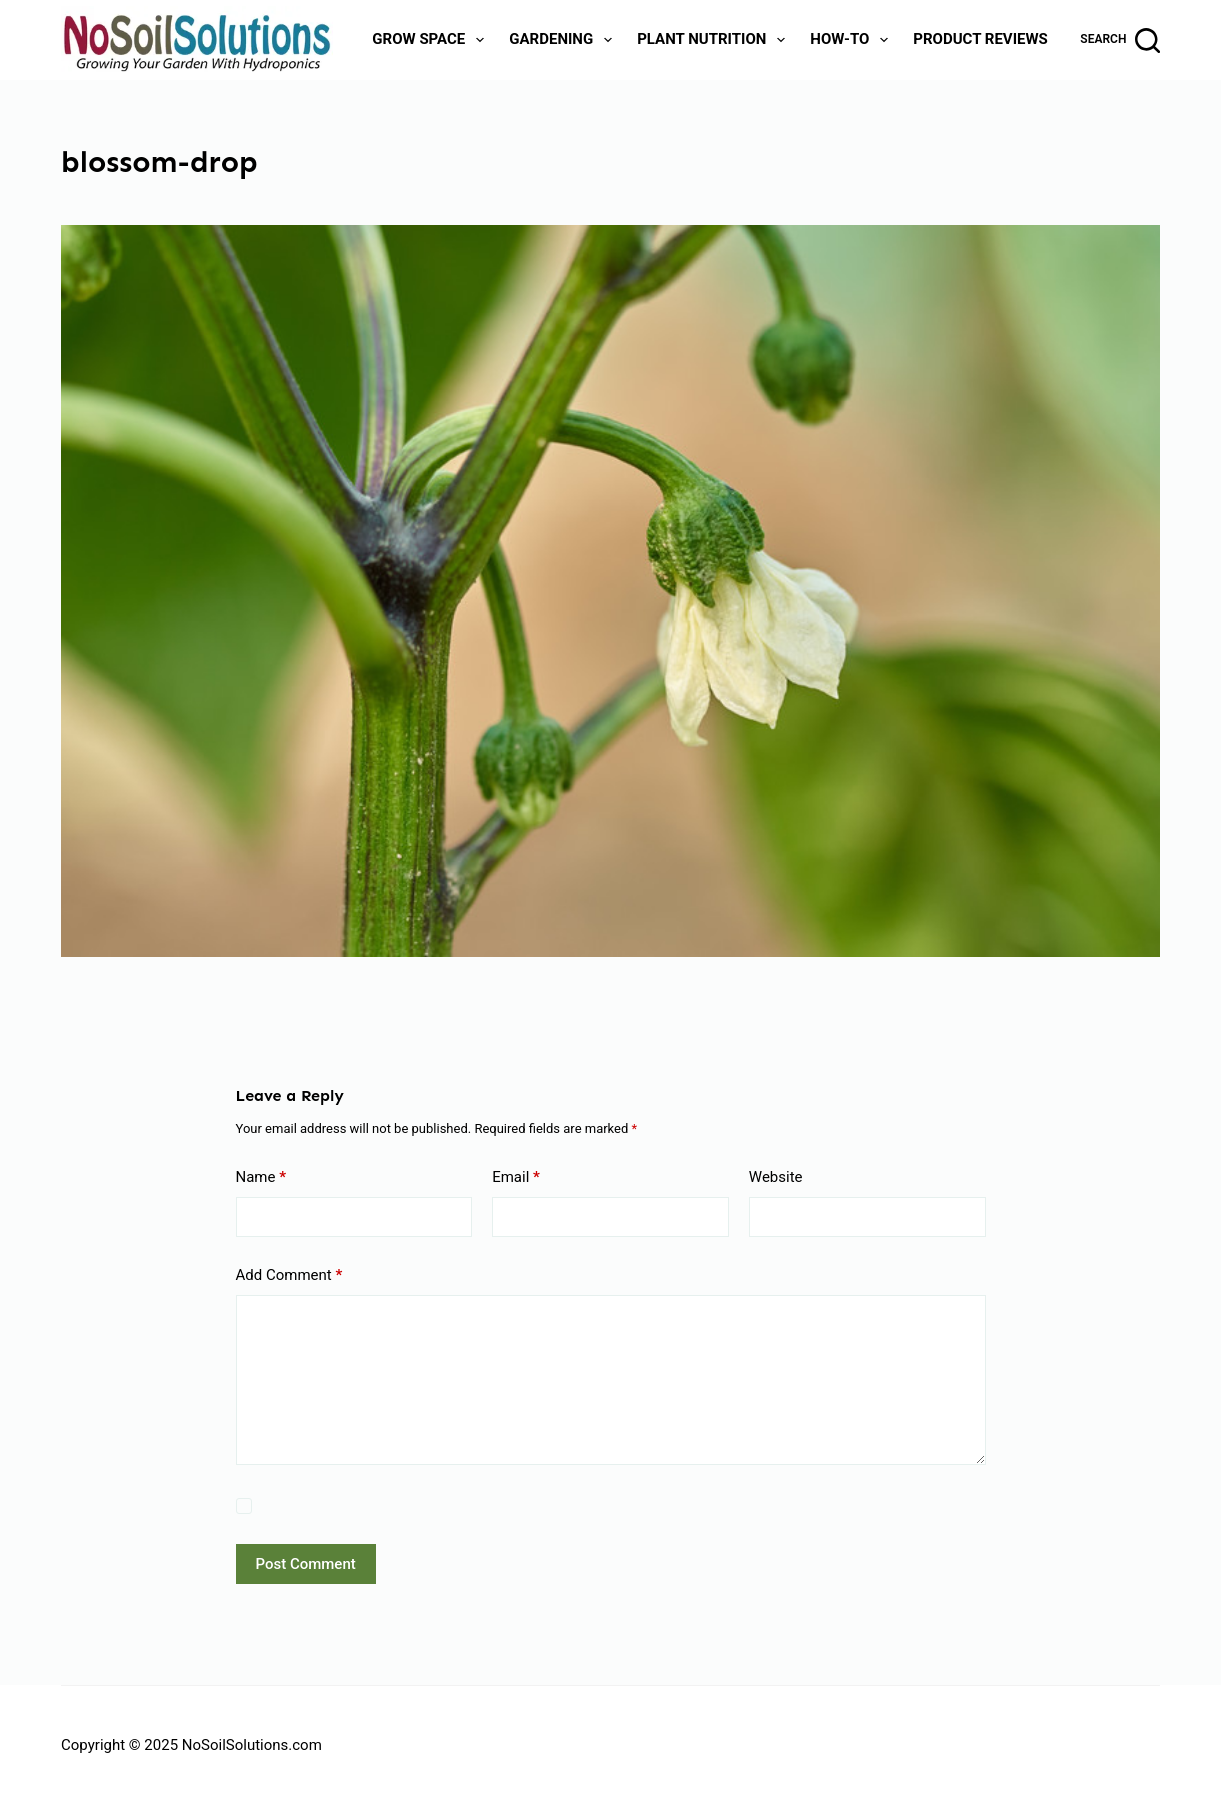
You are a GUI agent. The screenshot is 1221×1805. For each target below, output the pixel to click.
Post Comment (306, 1564)
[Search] (1120, 40)
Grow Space (432, 40)
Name (261, 1177)
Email (516, 1177)
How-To (853, 40)
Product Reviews (980, 39)
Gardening (564, 40)
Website (776, 1177)
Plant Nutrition (715, 40)
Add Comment (289, 1275)
